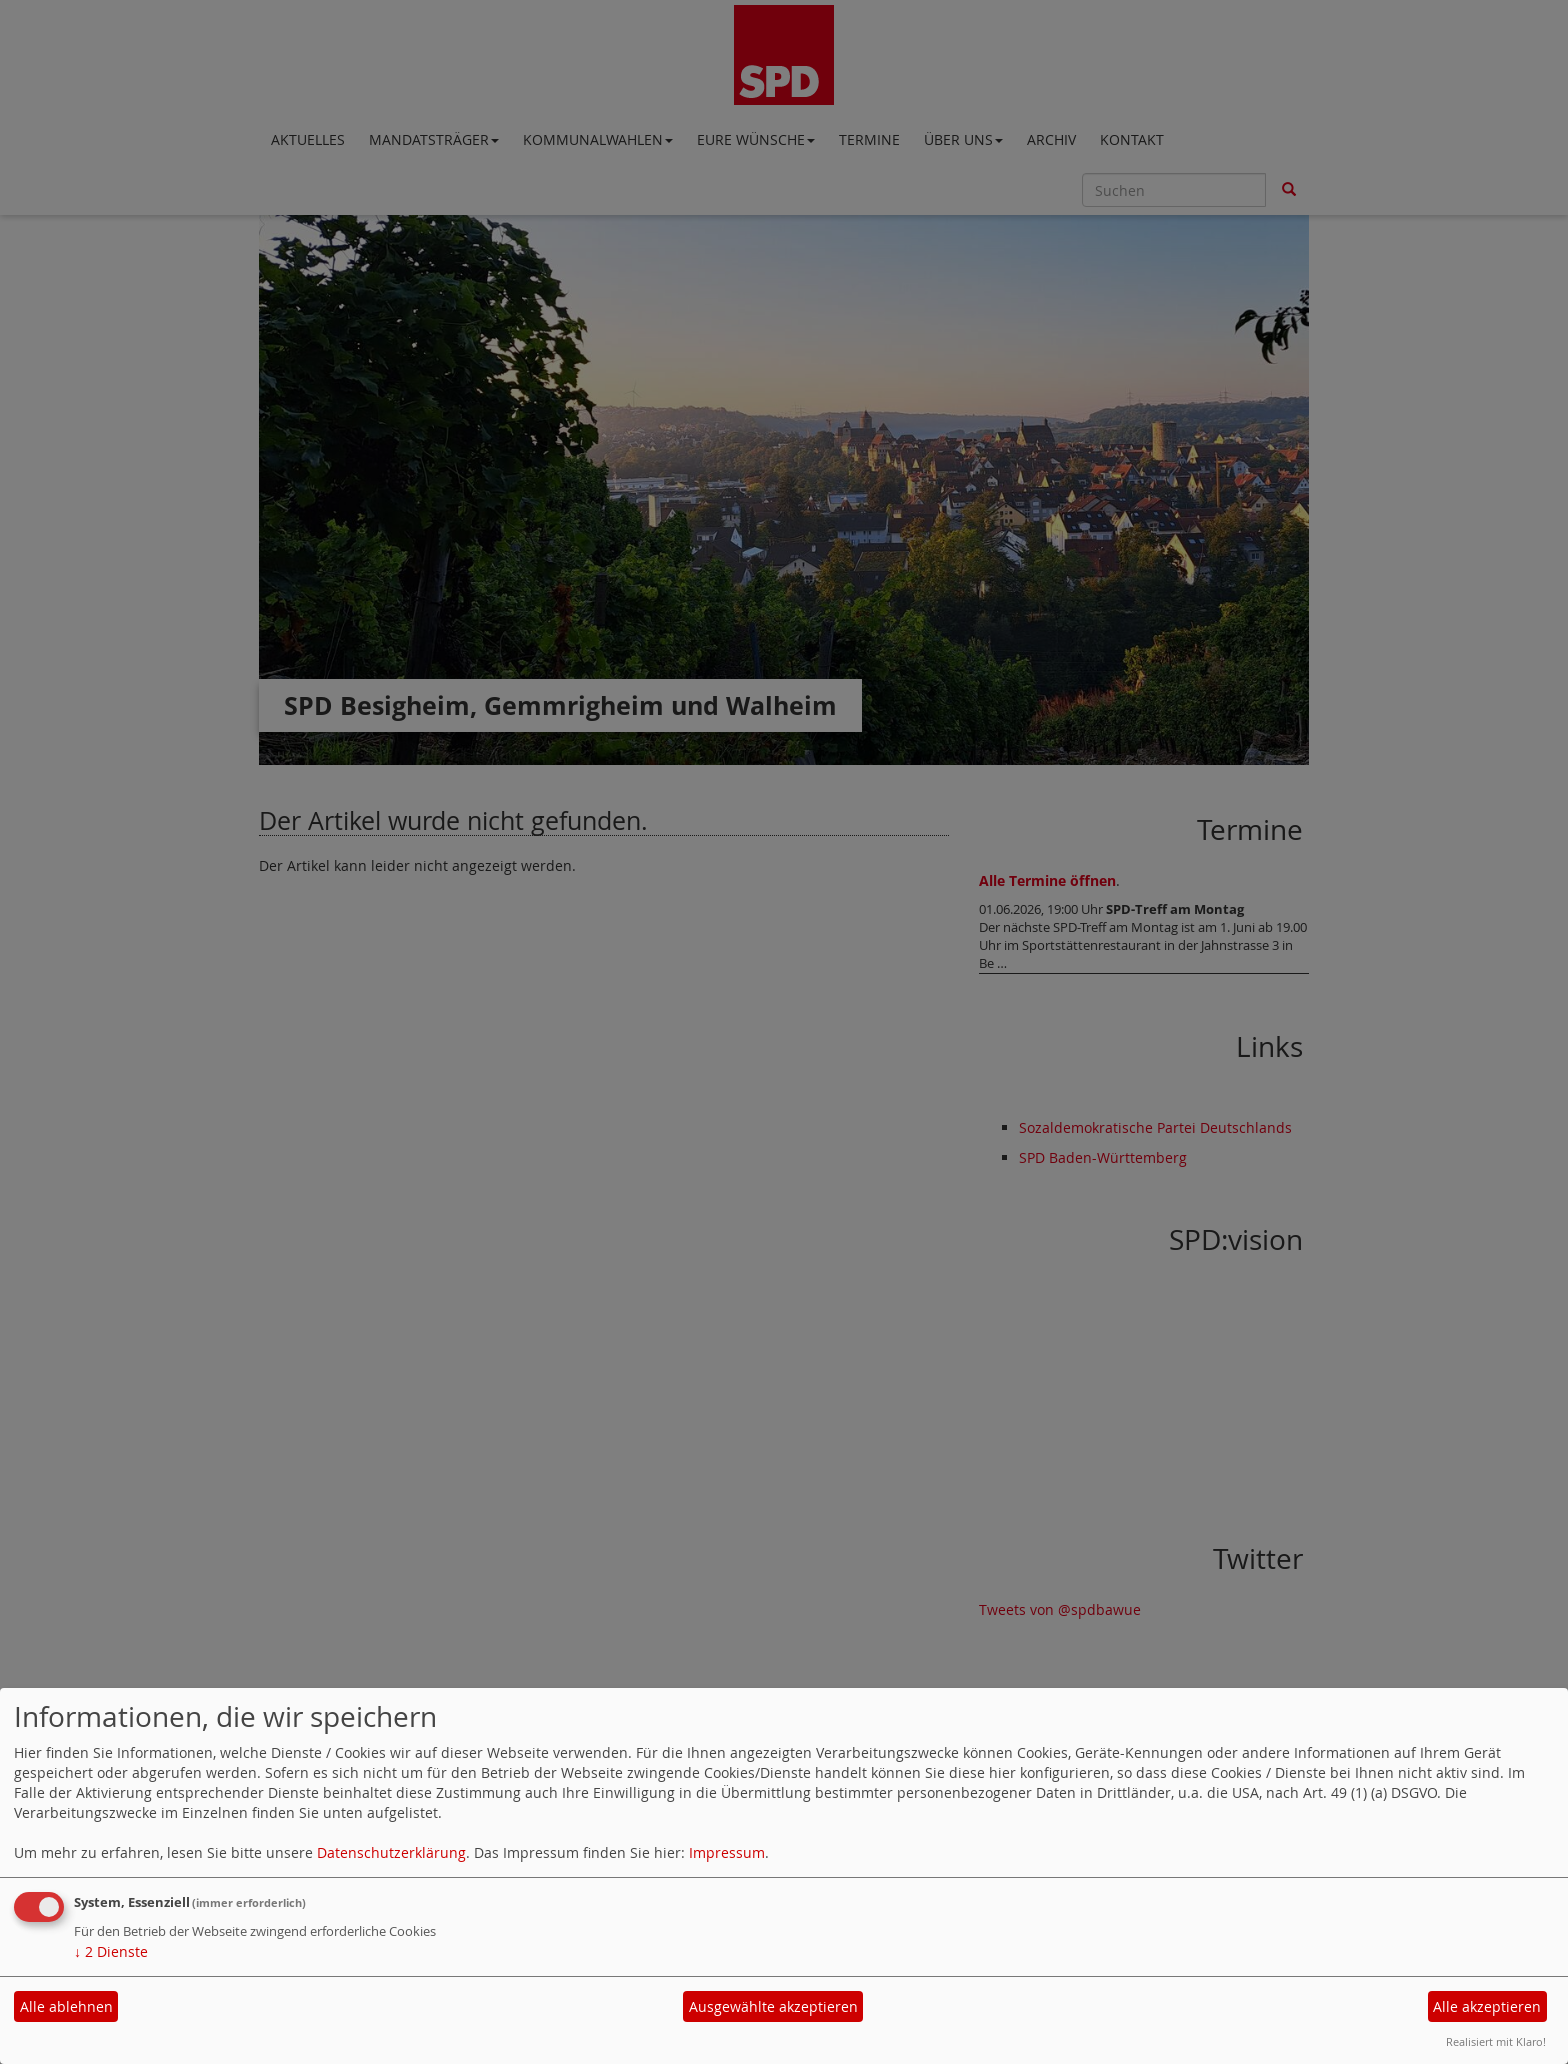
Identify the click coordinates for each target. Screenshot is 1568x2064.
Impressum (727, 1852)
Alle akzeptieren (1487, 2006)
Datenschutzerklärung (391, 1852)
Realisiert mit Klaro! (1496, 2041)
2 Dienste (111, 1951)
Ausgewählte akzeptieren (773, 2006)
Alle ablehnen (66, 2006)
